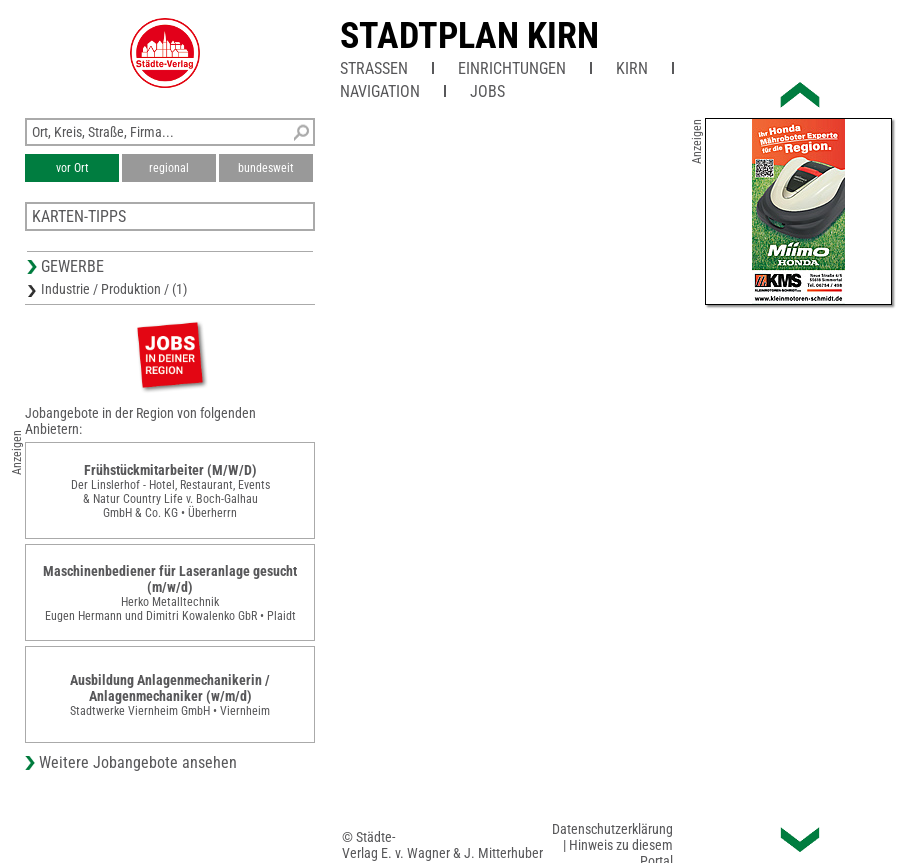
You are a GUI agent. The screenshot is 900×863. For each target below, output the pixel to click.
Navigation (380, 91)
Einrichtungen (512, 68)
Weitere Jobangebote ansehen (138, 762)
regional (169, 168)
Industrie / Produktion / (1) (114, 289)
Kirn (632, 68)
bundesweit (266, 168)
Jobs (487, 91)
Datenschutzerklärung (612, 829)
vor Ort (72, 168)
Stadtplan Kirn (469, 36)
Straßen (374, 68)
